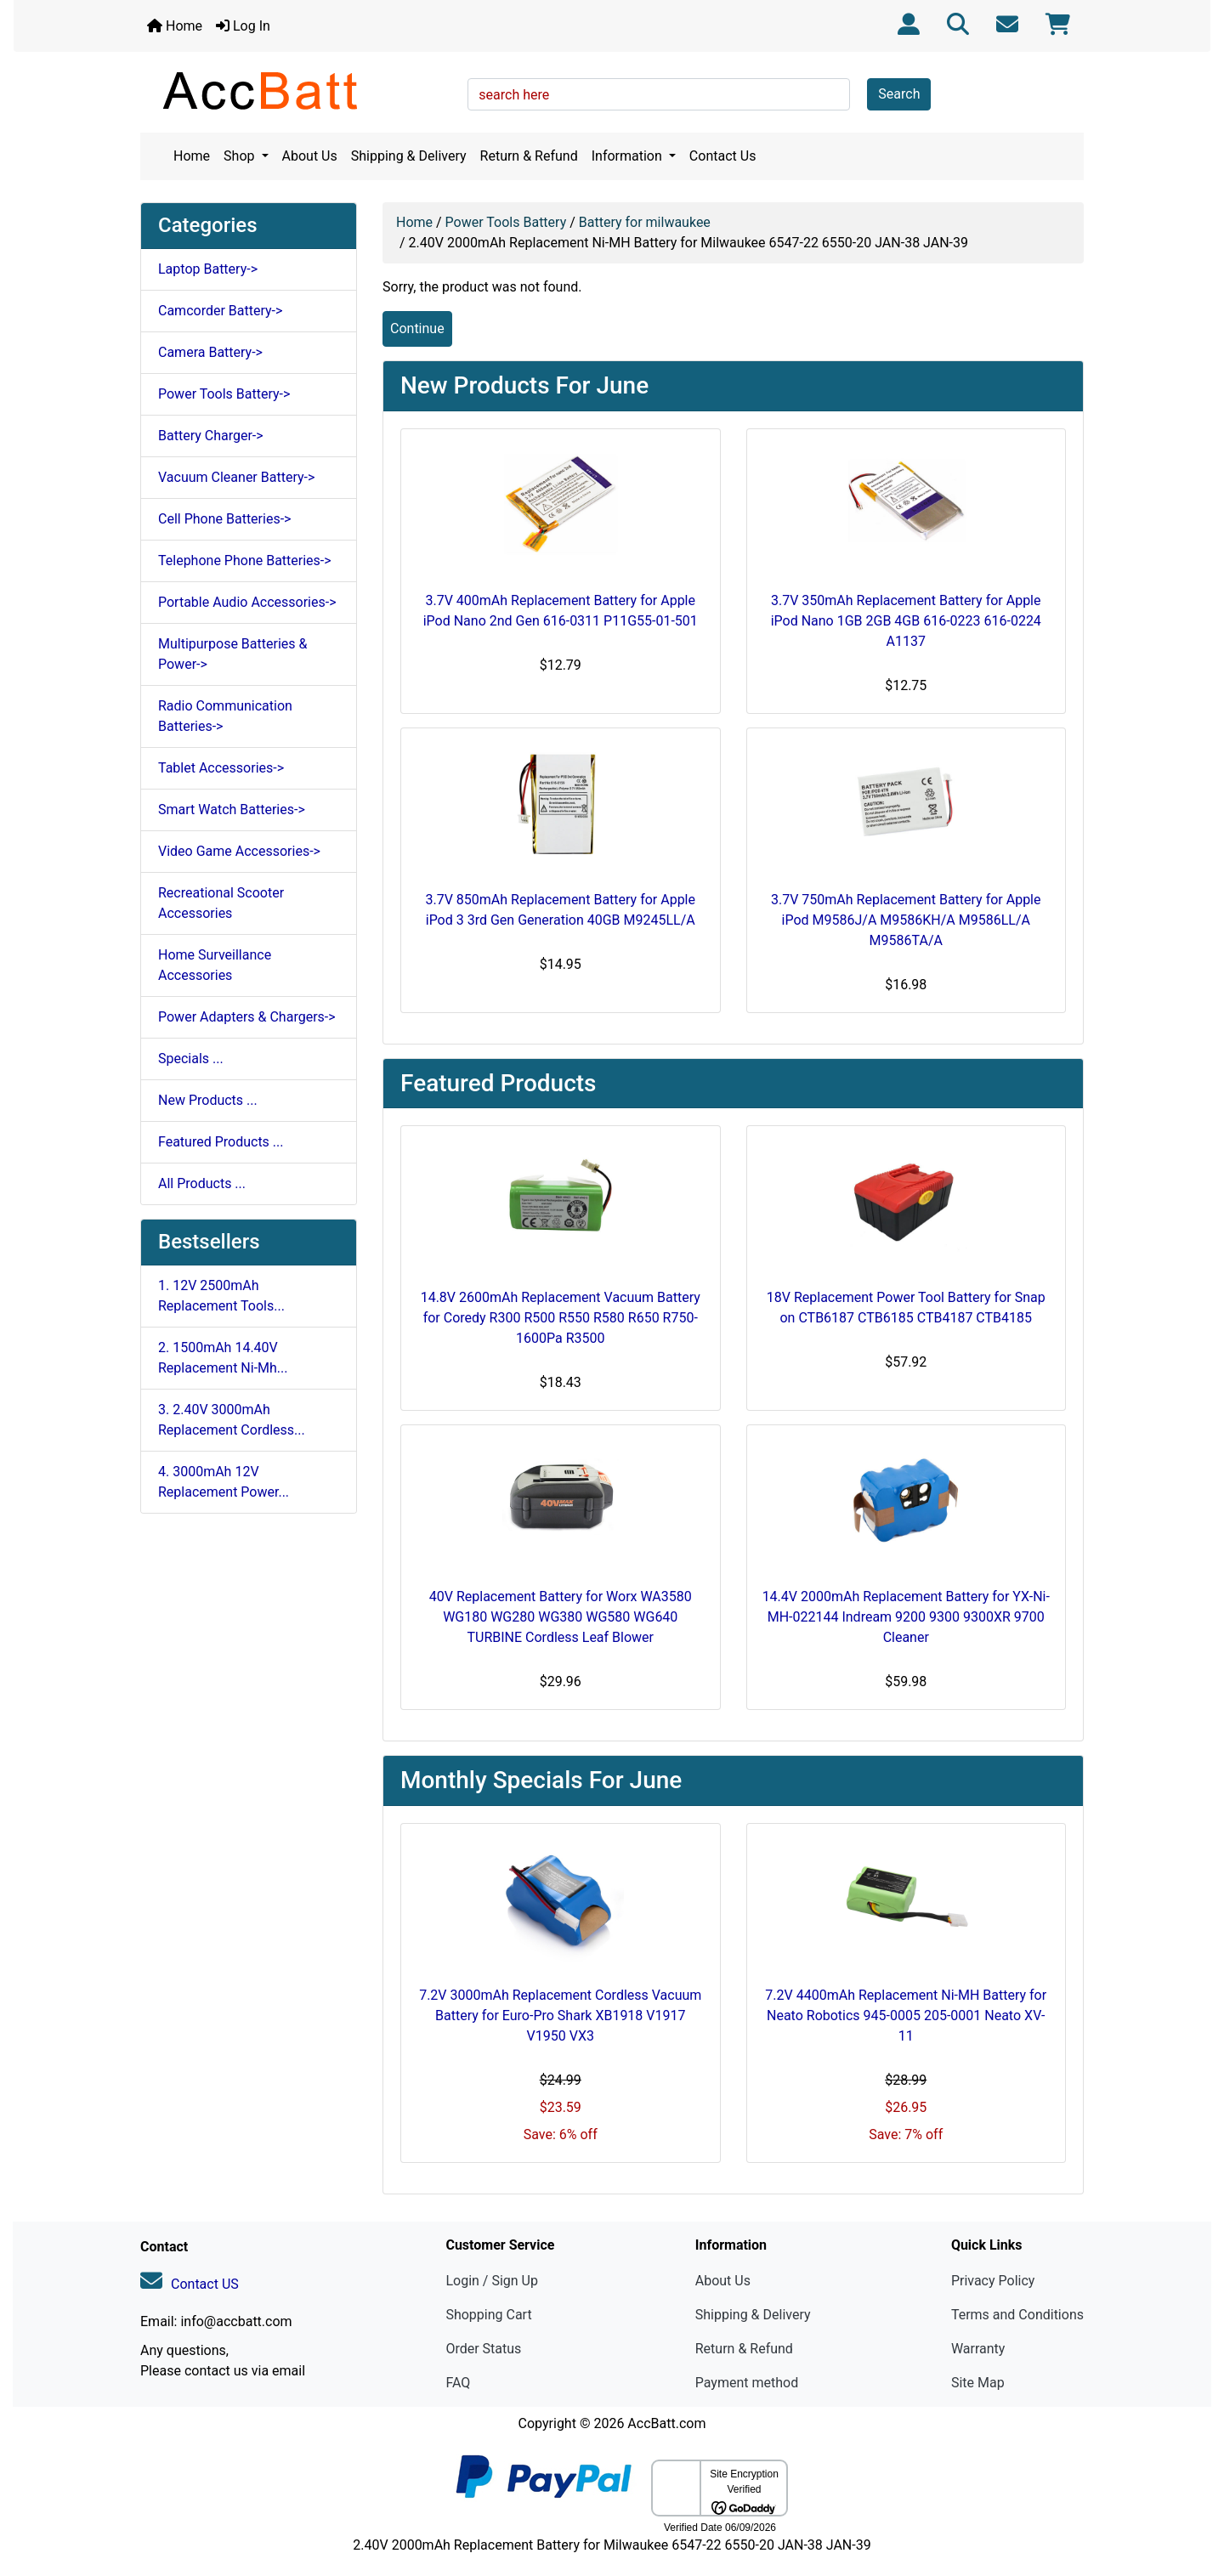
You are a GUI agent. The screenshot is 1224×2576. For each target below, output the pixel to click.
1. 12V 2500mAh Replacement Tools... (221, 1295)
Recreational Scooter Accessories (221, 903)
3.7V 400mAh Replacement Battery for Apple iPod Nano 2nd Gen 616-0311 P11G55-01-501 (560, 610)
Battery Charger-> (211, 435)
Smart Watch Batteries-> (231, 809)
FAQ (457, 2383)
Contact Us (722, 156)
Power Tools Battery (506, 222)
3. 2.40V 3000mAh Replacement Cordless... (231, 1419)
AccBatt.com (666, 2423)
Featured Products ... (221, 1142)
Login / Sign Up (491, 2281)
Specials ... (191, 1058)
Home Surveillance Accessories (214, 965)
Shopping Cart (488, 2315)
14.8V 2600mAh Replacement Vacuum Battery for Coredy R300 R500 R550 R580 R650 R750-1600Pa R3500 (560, 1317)
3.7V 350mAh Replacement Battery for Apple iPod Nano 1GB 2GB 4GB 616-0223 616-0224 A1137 (906, 620)
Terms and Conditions (1017, 2315)
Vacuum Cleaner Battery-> (236, 477)
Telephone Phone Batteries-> (245, 560)
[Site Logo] (298, 90)
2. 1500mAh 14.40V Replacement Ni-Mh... (223, 1357)
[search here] (659, 94)
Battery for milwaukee (645, 222)
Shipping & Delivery (409, 156)
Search (899, 94)
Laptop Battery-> (208, 269)
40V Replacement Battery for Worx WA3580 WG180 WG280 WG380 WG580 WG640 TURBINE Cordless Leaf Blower (560, 1616)
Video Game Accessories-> (239, 851)
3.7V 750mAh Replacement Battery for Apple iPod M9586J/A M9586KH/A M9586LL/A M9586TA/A (906, 920)
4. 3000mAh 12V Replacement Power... (223, 1482)
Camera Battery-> (210, 352)
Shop (241, 156)
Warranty (978, 2349)
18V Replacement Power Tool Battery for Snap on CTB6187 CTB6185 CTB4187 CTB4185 (906, 1307)
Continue (417, 328)
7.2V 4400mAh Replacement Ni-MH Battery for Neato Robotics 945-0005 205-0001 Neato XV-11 (905, 2015)
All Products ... (202, 1183)
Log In (243, 26)
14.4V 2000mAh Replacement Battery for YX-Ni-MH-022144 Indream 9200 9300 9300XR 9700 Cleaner (906, 1616)
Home (174, 26)
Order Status (483, 2349)
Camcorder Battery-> (220, 311)
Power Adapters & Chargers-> (247, 1017)
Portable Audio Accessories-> (247, 602)
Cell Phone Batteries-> (224, 519)
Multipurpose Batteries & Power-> (232, 654)
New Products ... (208, 1100)
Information (629, 156)
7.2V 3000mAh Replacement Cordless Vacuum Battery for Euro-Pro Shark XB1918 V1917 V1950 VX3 (560, 2015)
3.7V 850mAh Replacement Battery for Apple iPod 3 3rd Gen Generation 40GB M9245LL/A (560, 910)
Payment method (746, 2383)
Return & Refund (529, 156)
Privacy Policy (993, 2281)
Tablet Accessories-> (221, 768)
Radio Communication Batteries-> (225, 716)
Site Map (978, 2383)
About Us (309, 156)
